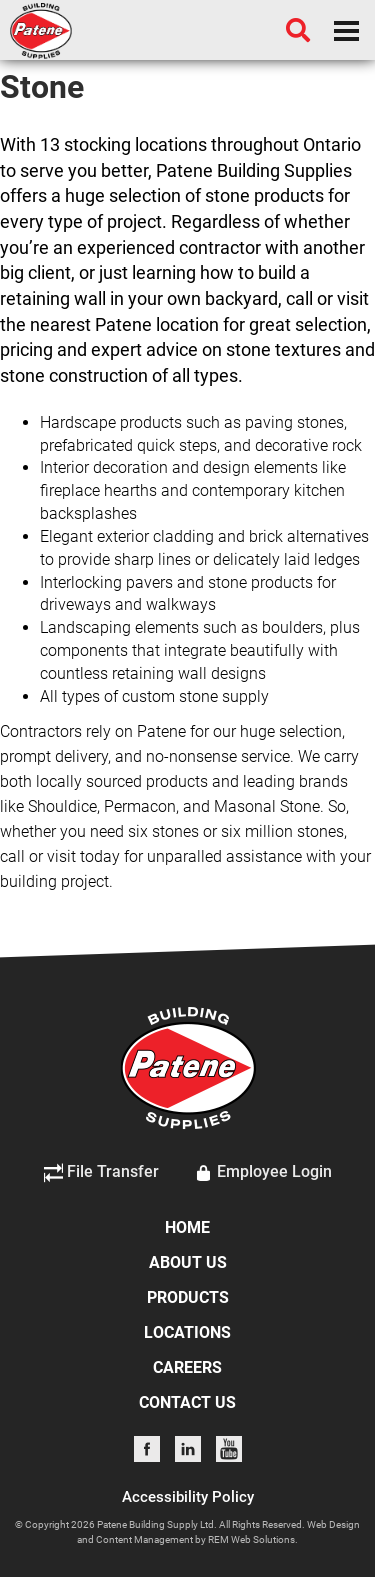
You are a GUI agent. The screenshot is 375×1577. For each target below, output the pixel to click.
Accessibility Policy (188, 1497)
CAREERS (187, 1367)
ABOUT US (188, 1262)
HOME (187, 1227)
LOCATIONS (187, 1332)
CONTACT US (187, 1402)
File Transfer (101, 1173)
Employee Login (263, 1173)
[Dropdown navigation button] (346, 30)
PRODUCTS (188, 1297)
